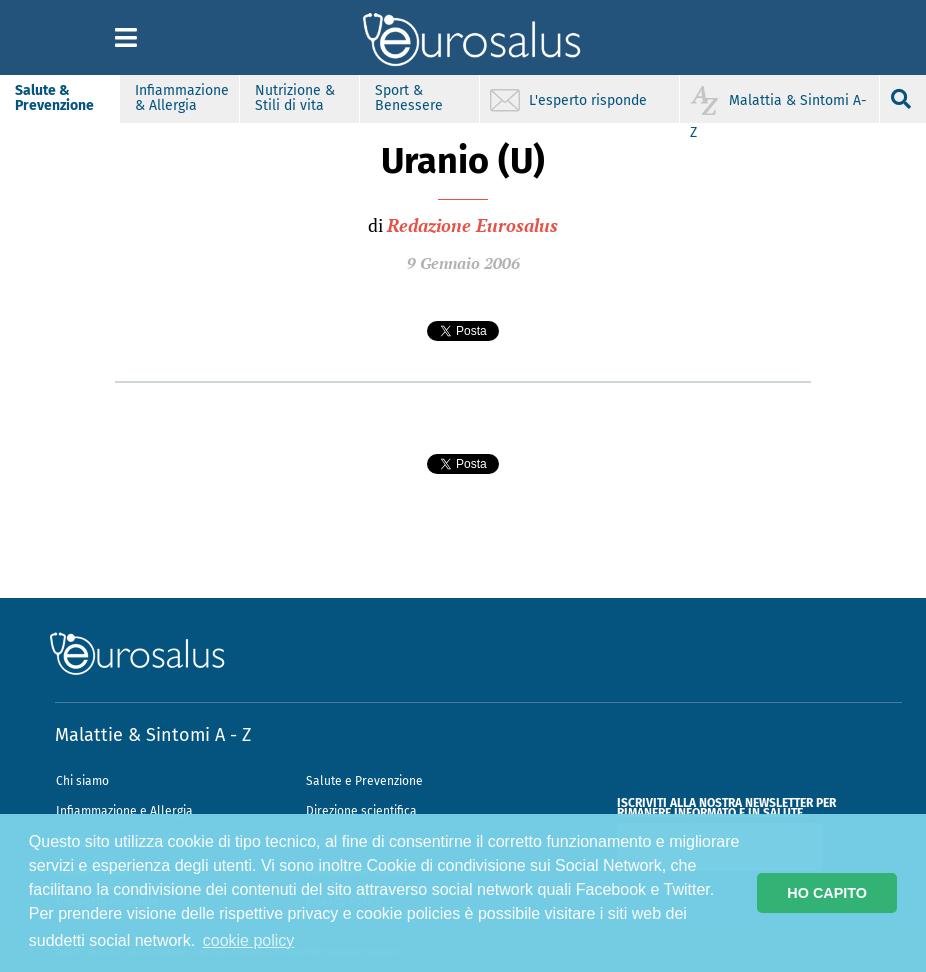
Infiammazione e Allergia (124, 811)
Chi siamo (82, 781)
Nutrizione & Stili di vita (295, 98)
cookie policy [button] (249, 940)
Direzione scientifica (361, 811)
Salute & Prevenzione (54, 98)
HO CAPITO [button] (827, 893)
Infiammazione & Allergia (182, 98)
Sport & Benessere (409, 98)
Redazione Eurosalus (472, 225)
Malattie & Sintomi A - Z (153, 735)
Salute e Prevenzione (364, 781)
